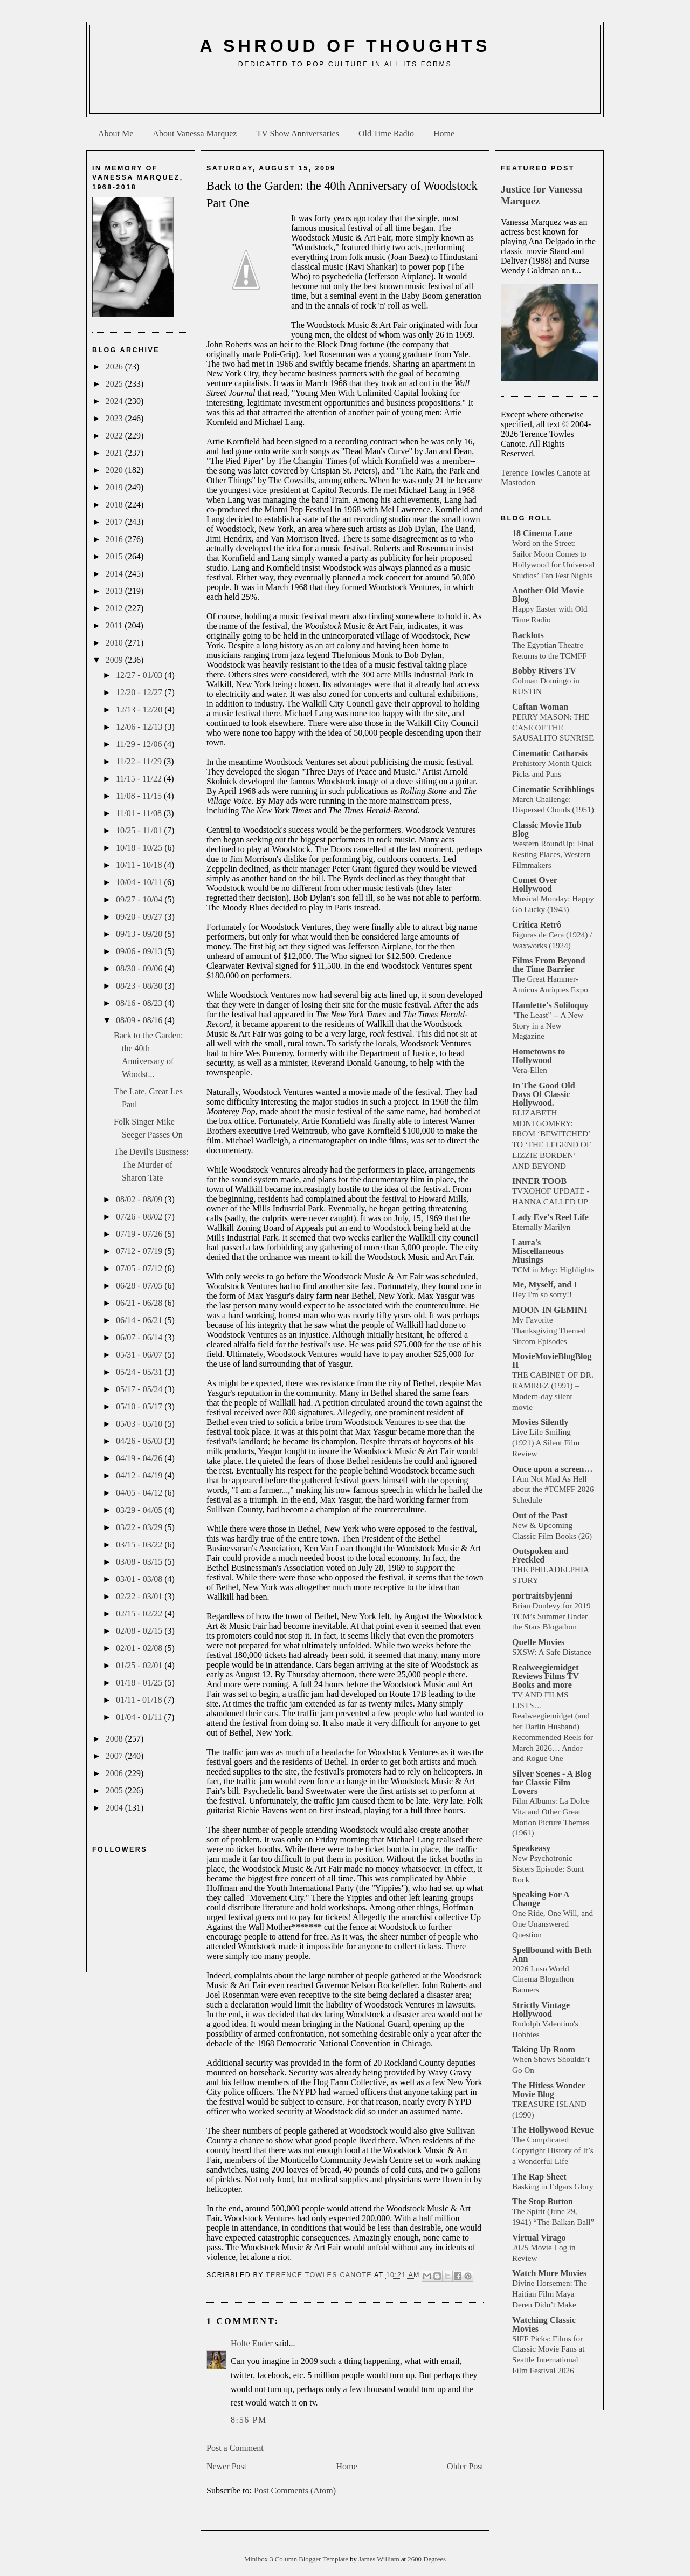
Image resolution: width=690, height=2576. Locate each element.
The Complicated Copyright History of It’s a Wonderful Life (553, 2150)
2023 (115, 418)
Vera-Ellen (529, 1069)
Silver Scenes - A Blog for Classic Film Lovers (551, 1782)
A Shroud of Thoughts (344, 46)
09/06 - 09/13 (140, 951)
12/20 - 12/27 (140, 692)
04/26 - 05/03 (140, 1440)
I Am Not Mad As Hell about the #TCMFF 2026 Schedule (553, 1489)
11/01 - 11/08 (140, 813)
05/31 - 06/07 (140, 1354)
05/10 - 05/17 (140, 1406)
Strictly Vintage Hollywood (541, 2009)
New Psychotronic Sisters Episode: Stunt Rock (548, 1868)
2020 (115, 470)
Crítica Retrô (536, 924)
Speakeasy (531, 1848)
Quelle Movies (538, 1642)
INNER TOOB (539, 1181)
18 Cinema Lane (542, 533)
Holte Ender (252, 2343)
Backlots (528, 635)
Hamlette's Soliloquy (550, 1005)
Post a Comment (235, 2447)
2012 (115, 608)
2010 (115, 642)
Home (443, 133)
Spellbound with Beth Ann (552, 1954)
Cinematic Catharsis (550, 753)
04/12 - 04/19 (140, 1475)
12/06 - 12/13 (140, 726)
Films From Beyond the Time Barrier (548, 965)
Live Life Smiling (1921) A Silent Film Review (545, 1442)
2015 (115, 556)
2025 (115, 383)
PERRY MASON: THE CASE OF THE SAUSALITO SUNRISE (553, 727)
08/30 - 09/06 (140, 968)
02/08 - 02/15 (140, 1630)
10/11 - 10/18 (140, 864)
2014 (115, 573)
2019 (115, 487)
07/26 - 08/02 (140, 1216)
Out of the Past (540, 1515)
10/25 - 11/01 (140, 830)
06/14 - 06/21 (140, 1320)
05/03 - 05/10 (140, 1423)
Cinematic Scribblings (553, 789)
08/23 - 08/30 (140, 985)
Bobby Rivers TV (544, 670)
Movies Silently (540, 1422)
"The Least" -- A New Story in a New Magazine (547, 1025)
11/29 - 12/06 (140, 744)
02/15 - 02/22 (140, 1613)
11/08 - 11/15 (140, 795)
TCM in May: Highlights (553, 1269)
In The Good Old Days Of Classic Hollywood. (543, 1094)
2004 (115, 1807)
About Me (115, 133)
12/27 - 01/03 (140, 675)
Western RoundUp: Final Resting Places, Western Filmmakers (553, 854)
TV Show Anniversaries (297, 133)
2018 (115, 504)
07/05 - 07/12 (140, 1268)
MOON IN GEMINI (550, 1309)
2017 (115, 521)
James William (379, 2559)
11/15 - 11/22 (140, 778)
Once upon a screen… (552, 1469)
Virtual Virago (538, 2237)
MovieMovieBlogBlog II (552, 1360)
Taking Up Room (543, 2049)
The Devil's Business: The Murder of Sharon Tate (151, 1164)
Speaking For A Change (540, 1899)
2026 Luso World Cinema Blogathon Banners (543, 1979)
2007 (115, 1755)
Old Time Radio (386, 133)
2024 (115, 401)
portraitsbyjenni (542, 1595)
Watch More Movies (549, 2273)
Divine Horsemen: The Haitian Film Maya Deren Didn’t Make (549, 2293)
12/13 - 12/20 (140, 709)
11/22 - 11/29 (140, 761)
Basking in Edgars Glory (553, 2186)
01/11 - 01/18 (140, 1699)
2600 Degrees (427, 2559)
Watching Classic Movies (544, 2324)
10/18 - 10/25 (140, 847)
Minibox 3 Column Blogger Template (297, 2559)
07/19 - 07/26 (140, 1233)
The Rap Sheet (539, 2176)
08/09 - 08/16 (140, 1020)
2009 (115, 659)
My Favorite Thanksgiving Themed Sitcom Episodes (549, 1330)
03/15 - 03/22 (140, 1544)
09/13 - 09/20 (140, 933)
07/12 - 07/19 (140, 1251)
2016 (115, 539)
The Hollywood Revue (553, 2129)
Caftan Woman (540, 706)
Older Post (465, 2466)
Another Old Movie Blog (548, 595)
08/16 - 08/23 (140, 1003)
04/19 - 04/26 (140, 1458)
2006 (115, 1773)
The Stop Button (542, 2201)
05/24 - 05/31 (140, 1371)
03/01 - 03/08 (140, 1579)
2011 (115, 625)
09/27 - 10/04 (140, 899)
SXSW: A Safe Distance (551, 1651)
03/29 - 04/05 (140, 1510)
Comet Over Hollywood (534, 884)
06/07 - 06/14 (140, 1337)
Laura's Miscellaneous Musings (538, 1251)
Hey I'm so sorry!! (542, 1294)
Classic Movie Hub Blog (547, 829)
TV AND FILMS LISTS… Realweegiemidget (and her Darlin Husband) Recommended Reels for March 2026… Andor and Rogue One (552, 1726)
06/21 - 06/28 (140, 1302)
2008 (115, 1738)
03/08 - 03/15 (140, 1561)
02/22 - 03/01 (140, 1596)
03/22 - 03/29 (140, 1527)
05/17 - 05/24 (140, 1389)
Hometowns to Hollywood (538, 1056)
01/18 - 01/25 (140, 1682)
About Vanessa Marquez (195, 133)
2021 (115, 452)
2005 (115, 1790)
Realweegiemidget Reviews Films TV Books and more (545, 1676)
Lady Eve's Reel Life (550, 1217)
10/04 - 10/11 (140, 882)
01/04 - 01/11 (140, 1717)
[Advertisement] (345, 95)
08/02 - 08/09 (140, 1199)
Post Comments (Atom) (295, 2490)
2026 (115, 366)
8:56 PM (249, 2419)
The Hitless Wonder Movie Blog (548, 2090)
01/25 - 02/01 (140, 1665)
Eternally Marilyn (541, 1226)
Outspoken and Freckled (540, 1555)
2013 (115, 590)
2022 (115, 435)
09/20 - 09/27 (140, 916)
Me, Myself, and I (544, 1284)
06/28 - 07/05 (140, 1285)
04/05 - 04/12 (140, 1492)
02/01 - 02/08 (140, 1648)
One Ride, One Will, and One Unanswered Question (552, 1923)
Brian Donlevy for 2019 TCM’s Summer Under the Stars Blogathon (551, 1616)
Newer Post (226, 2466)
